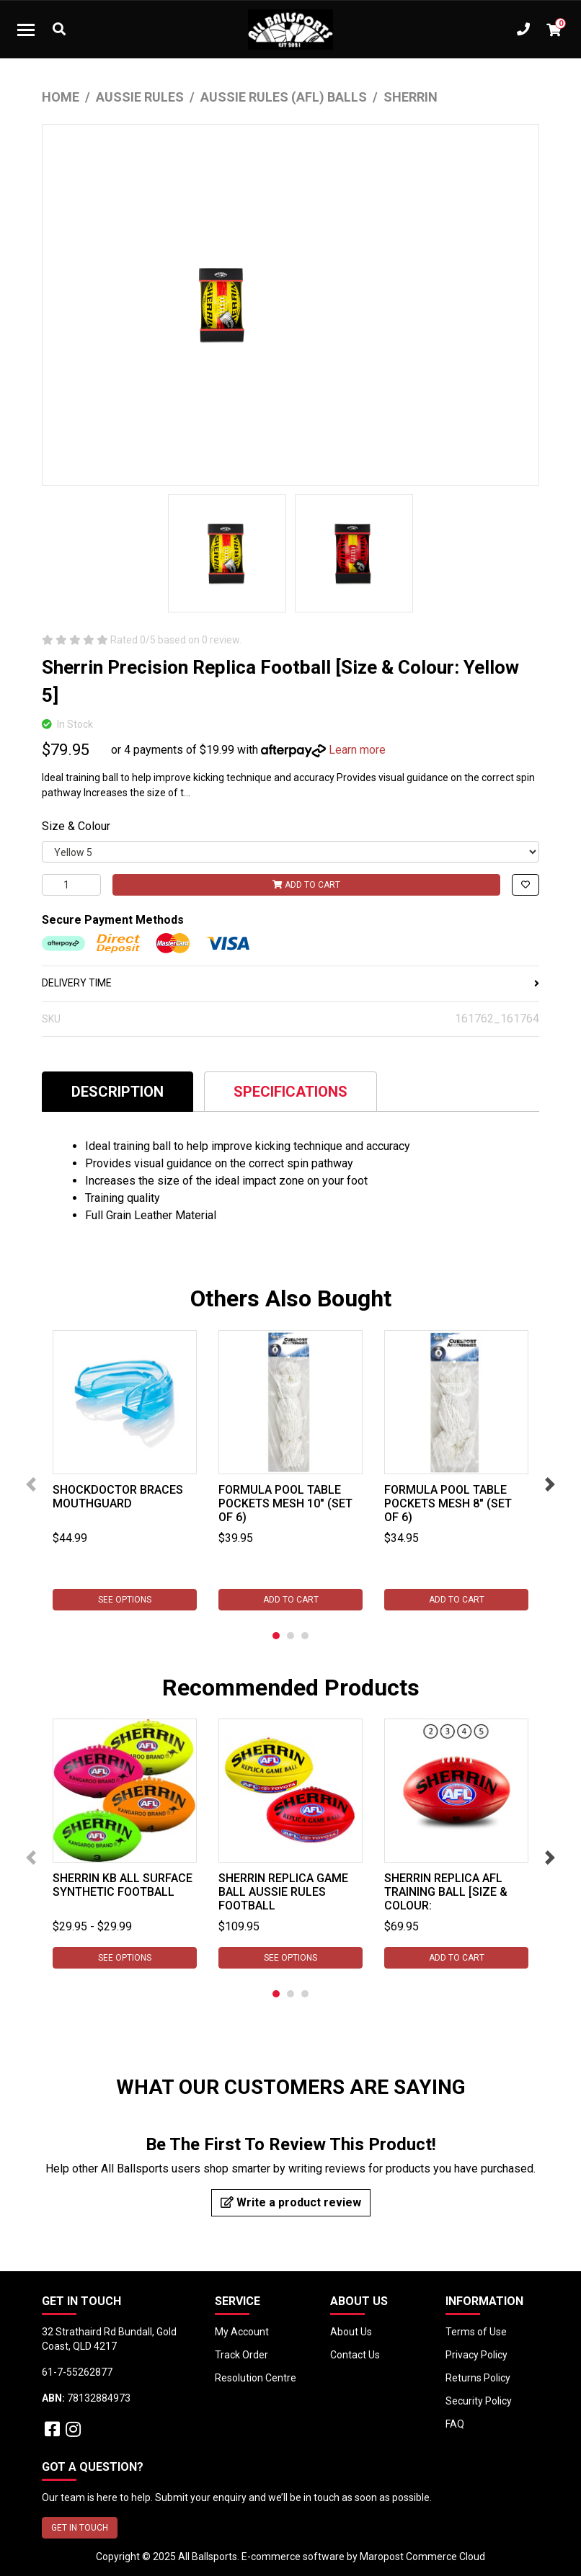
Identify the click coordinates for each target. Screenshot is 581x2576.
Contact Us (355, 2355)
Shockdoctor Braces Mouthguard (118, 1496)
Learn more (357, 750)
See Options (124, 1600)
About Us (351, 2331)
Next (550, 1484)
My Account (242, 2331)
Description (117, 1091)
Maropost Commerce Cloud (422, 2556)
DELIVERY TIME (290, 983)
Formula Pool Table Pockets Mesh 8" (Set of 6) (448, 1503)
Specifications (290, 1091)
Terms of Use (476, 2331)
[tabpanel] (125, 1470)
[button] (525, 885)
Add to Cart (306, 885)
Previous (31, 1484)
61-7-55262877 (77, 2372)
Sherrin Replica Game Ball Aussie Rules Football (283, 1891)
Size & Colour (76, 826)
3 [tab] (305, 1635)
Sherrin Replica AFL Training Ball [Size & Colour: (445, 1891)
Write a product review (291, 2202)
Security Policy (478, 2401)
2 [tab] (290, 1635)
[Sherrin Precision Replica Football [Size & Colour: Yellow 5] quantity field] (71, 885)
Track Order (241, 2355)
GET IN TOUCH (79, 2528)
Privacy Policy (476, 2355)
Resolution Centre (255, 2378)
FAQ (454, 2424)
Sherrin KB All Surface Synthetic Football (122, 1885)
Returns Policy (477, 2378)
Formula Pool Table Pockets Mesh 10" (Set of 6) (285, 1503)
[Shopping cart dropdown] (553, 29)
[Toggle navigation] (26, 29)
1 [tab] (276, 1635)
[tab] (117, 1091)
